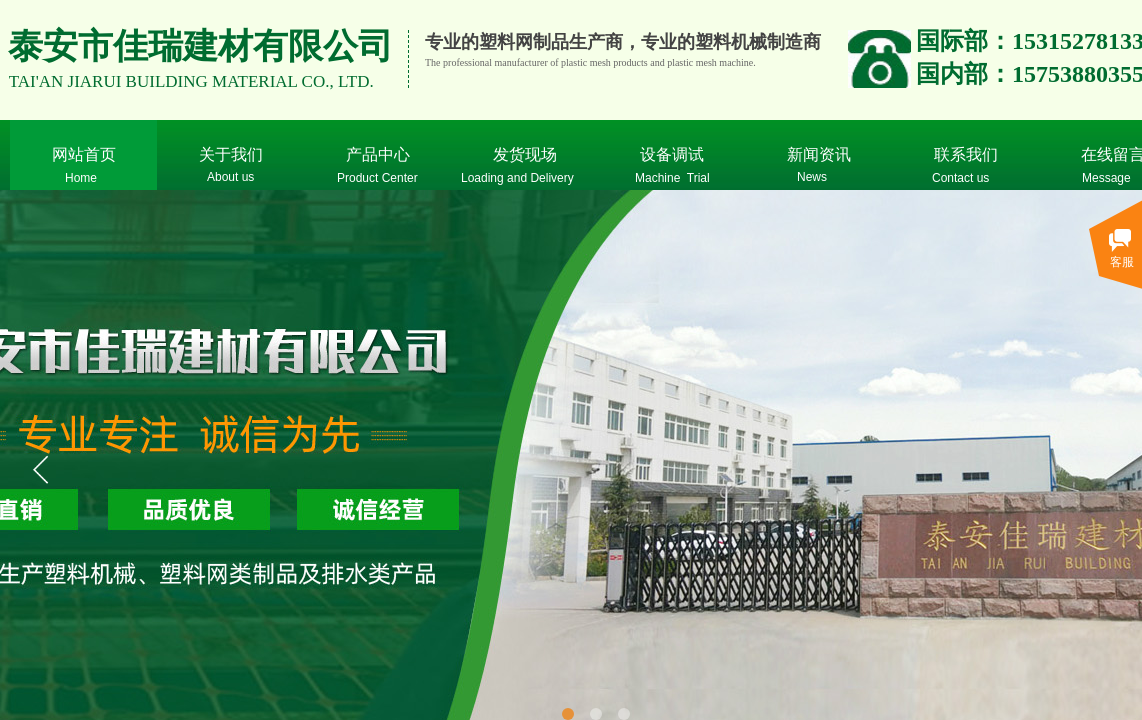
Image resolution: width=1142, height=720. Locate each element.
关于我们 (231, 154)
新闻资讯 (819, 154)
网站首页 (84, 154)
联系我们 (966, 154)
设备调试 (672, 154)
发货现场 (525, 154)
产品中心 (378, 154)
